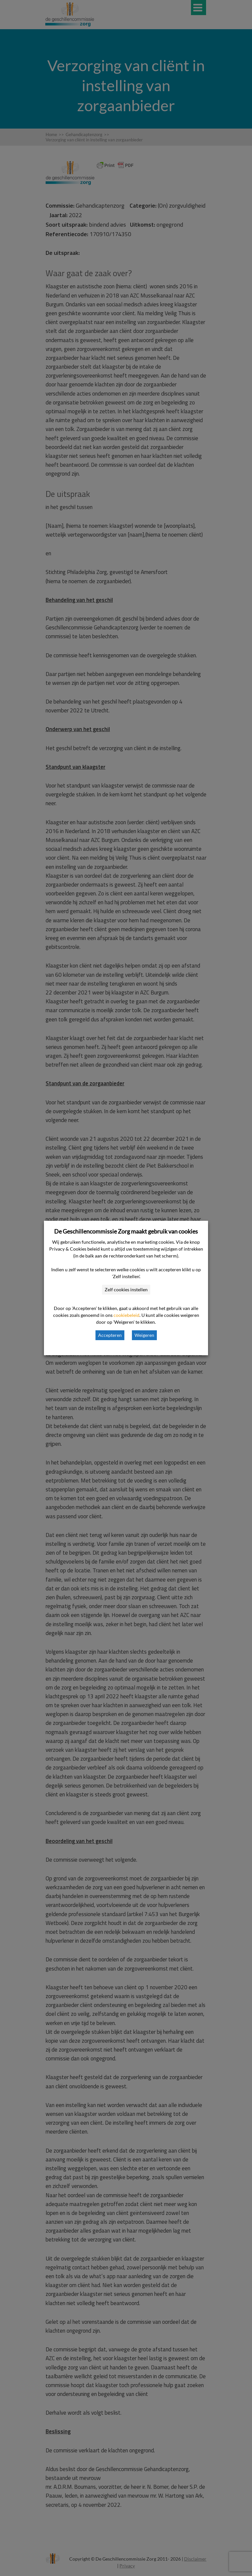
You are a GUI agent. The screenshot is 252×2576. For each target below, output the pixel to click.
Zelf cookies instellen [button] (126, 1289)
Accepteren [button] (110, 1335)
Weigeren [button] (144, 1335)
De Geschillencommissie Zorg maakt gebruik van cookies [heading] (126, 1231)
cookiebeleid (126, 1315)
